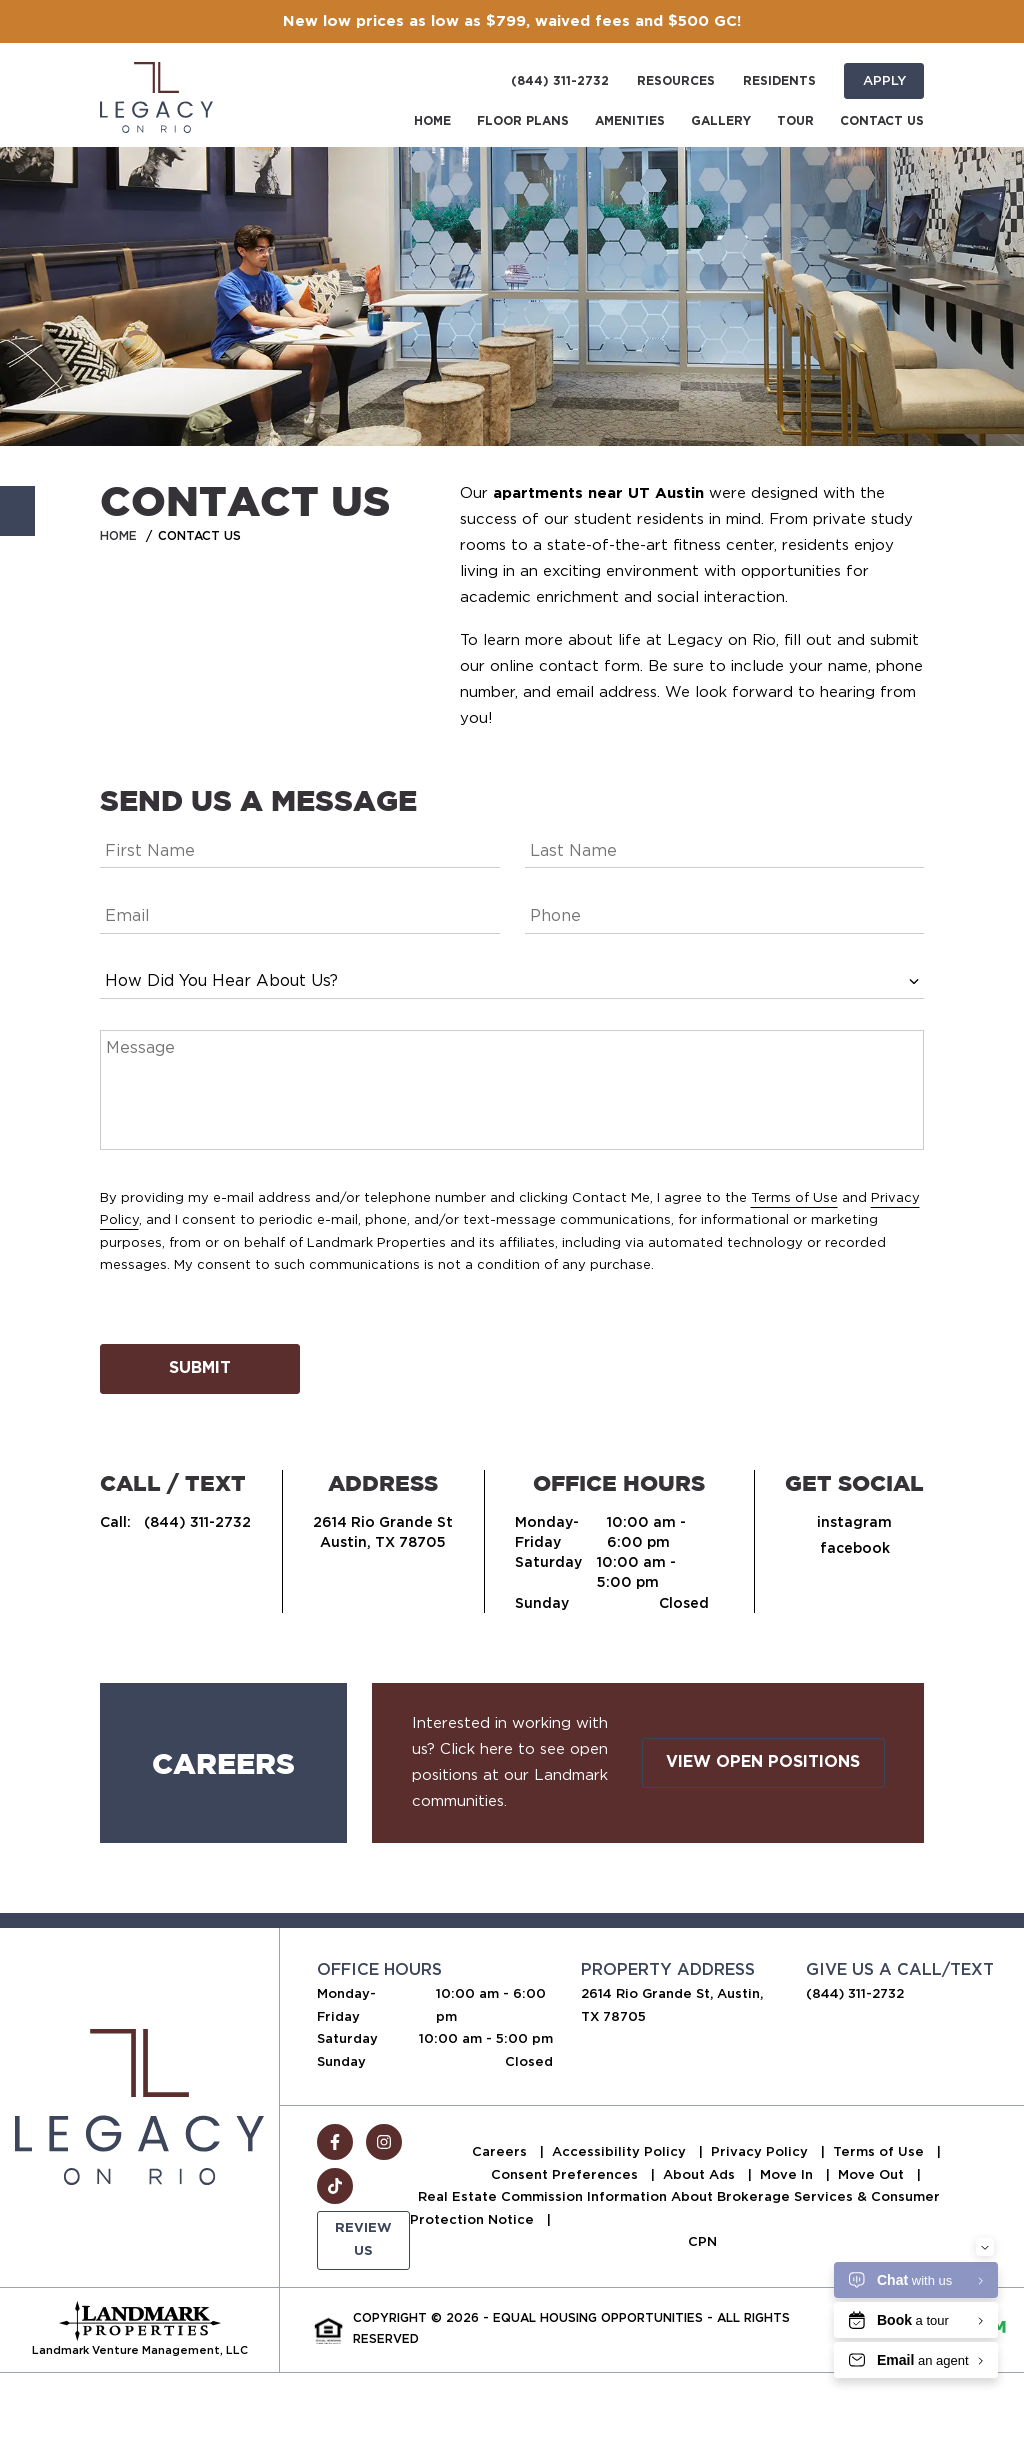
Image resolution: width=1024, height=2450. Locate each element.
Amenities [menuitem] (630, 121)
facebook (855, 1548)
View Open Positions (763, 1762)
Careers (501, 2151)
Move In (788, 2174)
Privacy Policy (761, 2151)
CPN (702, 2241)
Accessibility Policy (621, 2151)
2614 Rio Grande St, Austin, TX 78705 (672, 2004)
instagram (854, 1522)
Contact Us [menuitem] (882, 121)
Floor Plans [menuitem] (523, 121)
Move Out (873, 2174)
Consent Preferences (566, 2174)
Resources (676, 81)
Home (118, 535)
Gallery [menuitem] (721, 121)
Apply (884, 80)
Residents (779, 81)
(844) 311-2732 (560, 81)
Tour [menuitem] (795, 121)
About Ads (701, 2174)
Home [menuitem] (432, 121)
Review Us (363, 2239)
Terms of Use (794, 1197)
